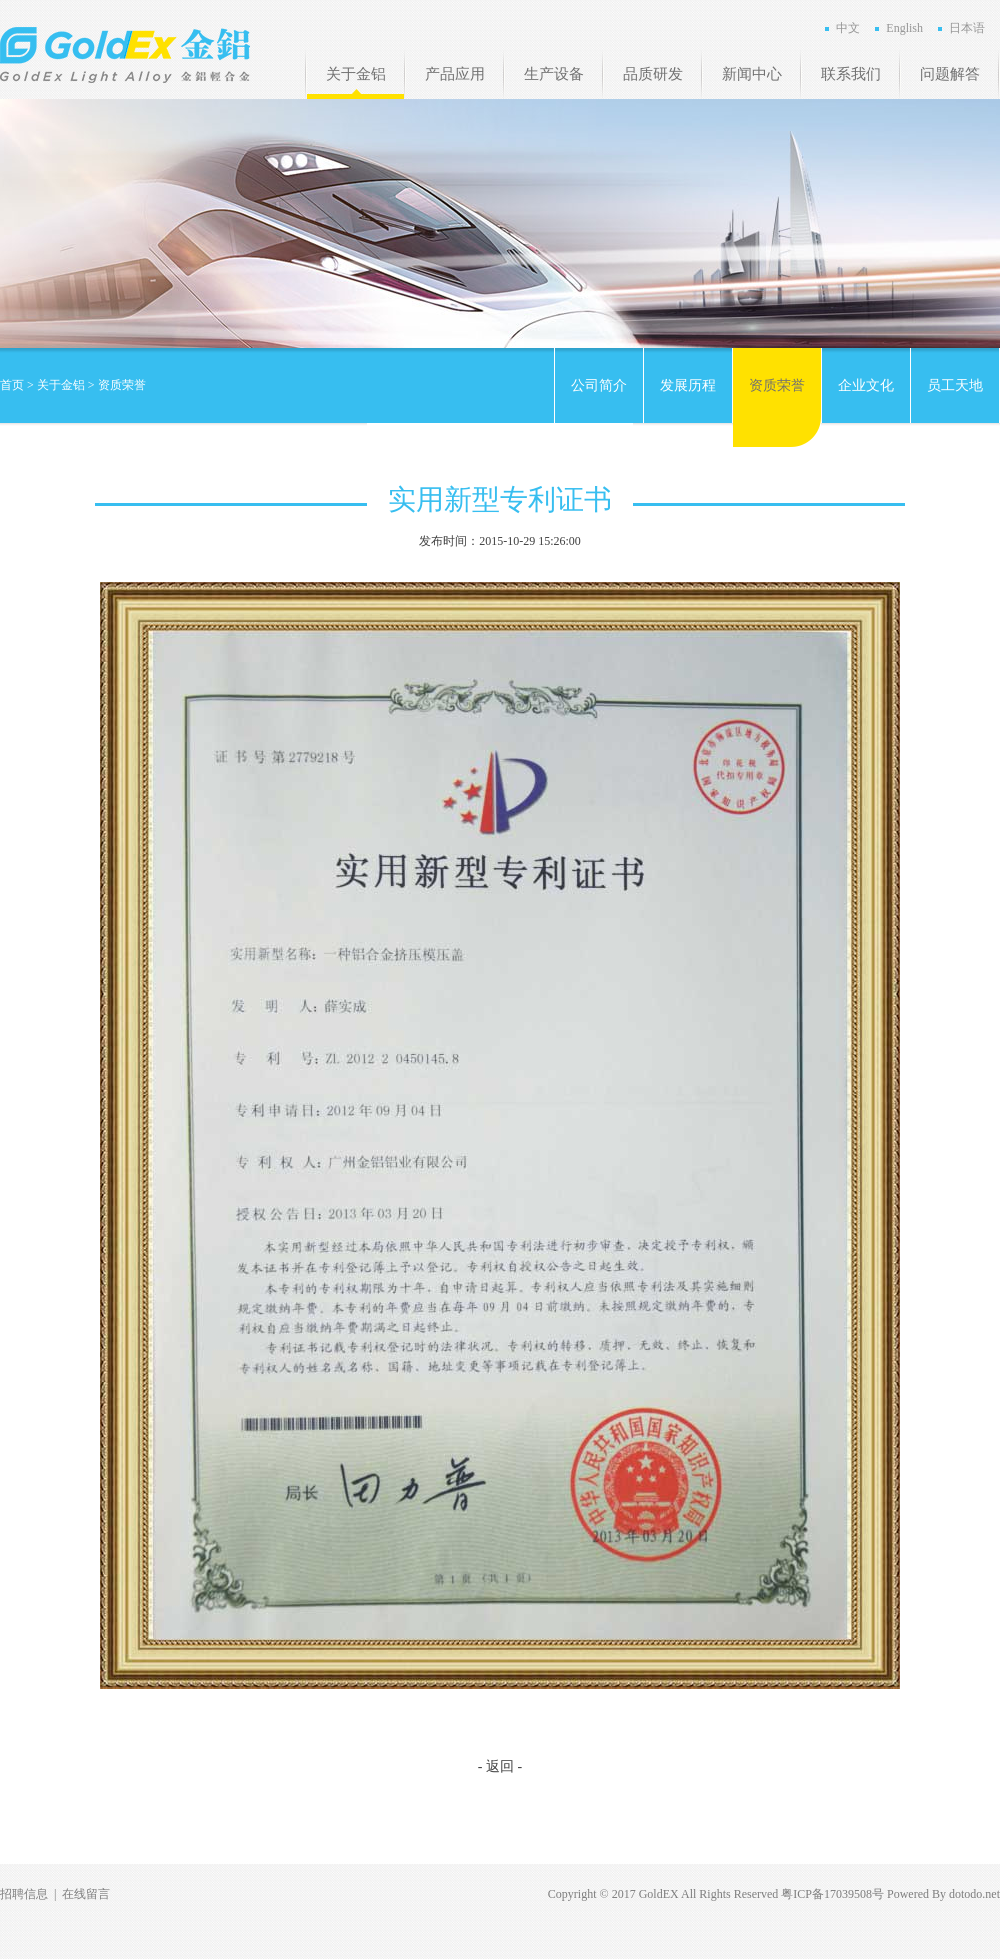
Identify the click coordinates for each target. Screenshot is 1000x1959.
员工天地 (955, 385)
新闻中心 (752, 74)
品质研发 (653, 74)
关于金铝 (356, 74)
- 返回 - (500, 1766)
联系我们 (851, 74)
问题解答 (950, 74)
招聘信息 (24, 1894)
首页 (12, 385)
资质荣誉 (777, 385)
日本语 (967, 28)
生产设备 (554, 74)
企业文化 (866, 385)
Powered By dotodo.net (943, 1894)
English (904, 28)
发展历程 (688, 385)
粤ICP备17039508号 (832, 1894)
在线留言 (86, 1894)
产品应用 (455, 74)
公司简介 (599, 385)
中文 (848, 28)
